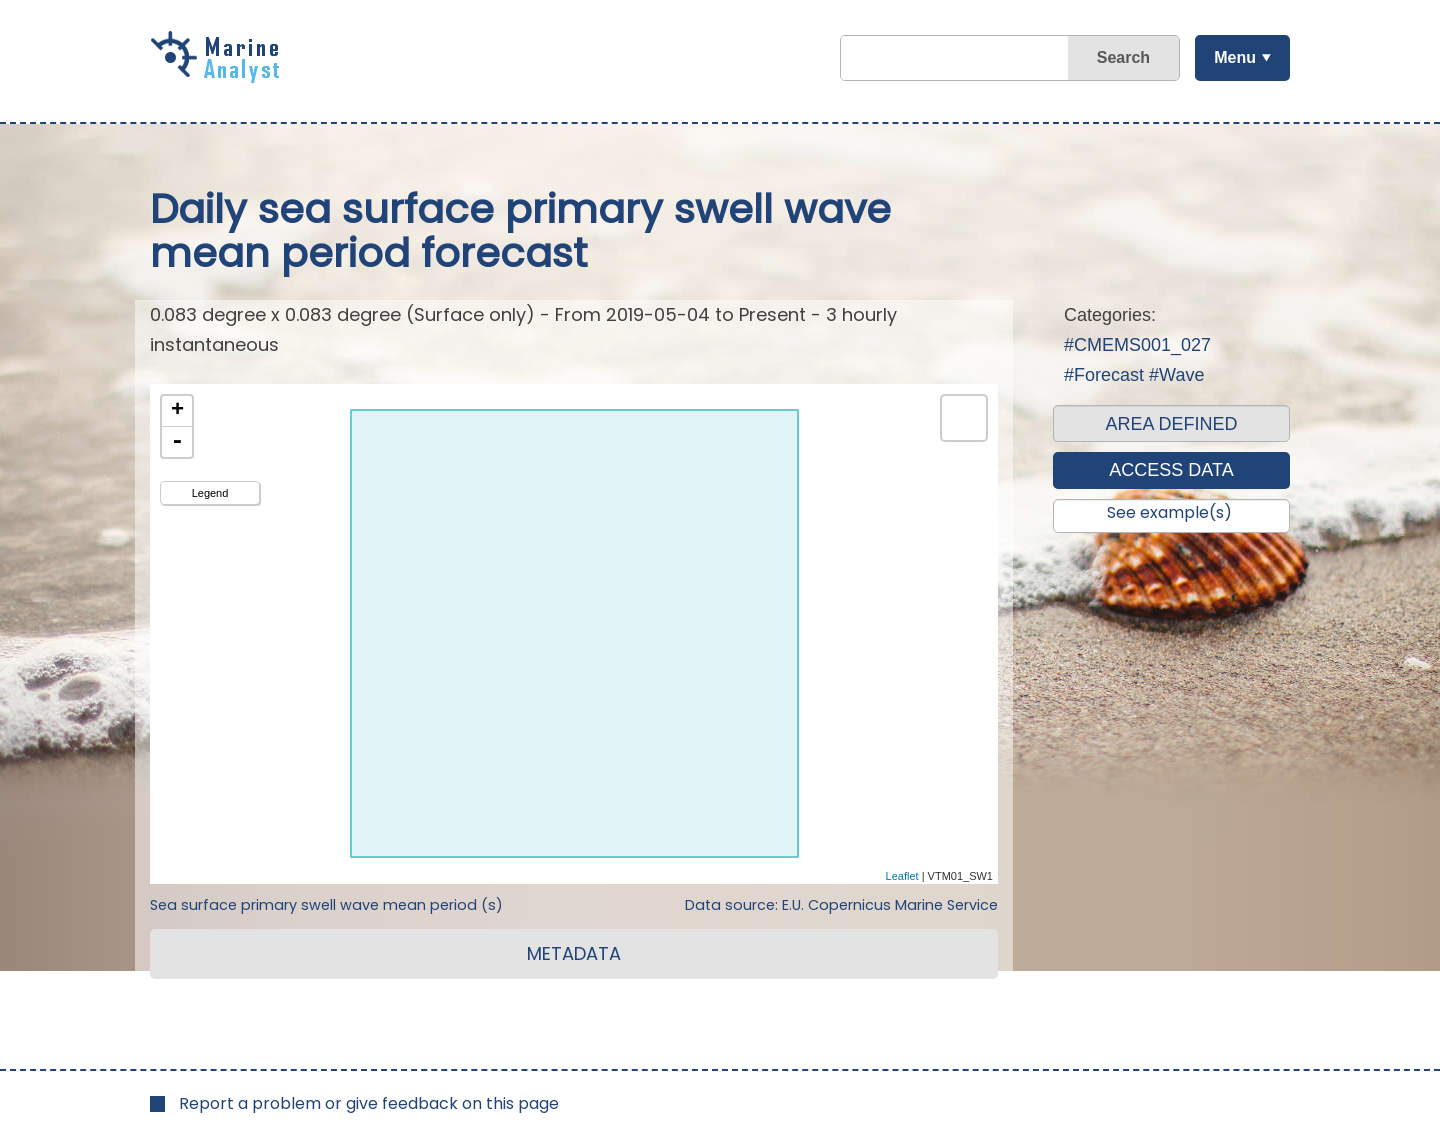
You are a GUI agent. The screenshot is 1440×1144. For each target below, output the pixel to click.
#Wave (1176, 375)
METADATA (574, 953)
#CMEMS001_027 (1137, 345)
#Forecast (1104, 375)
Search (1123, 57)
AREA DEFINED (1171, 424)
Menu (1235, 57)
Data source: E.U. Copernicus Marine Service (841, 905)
